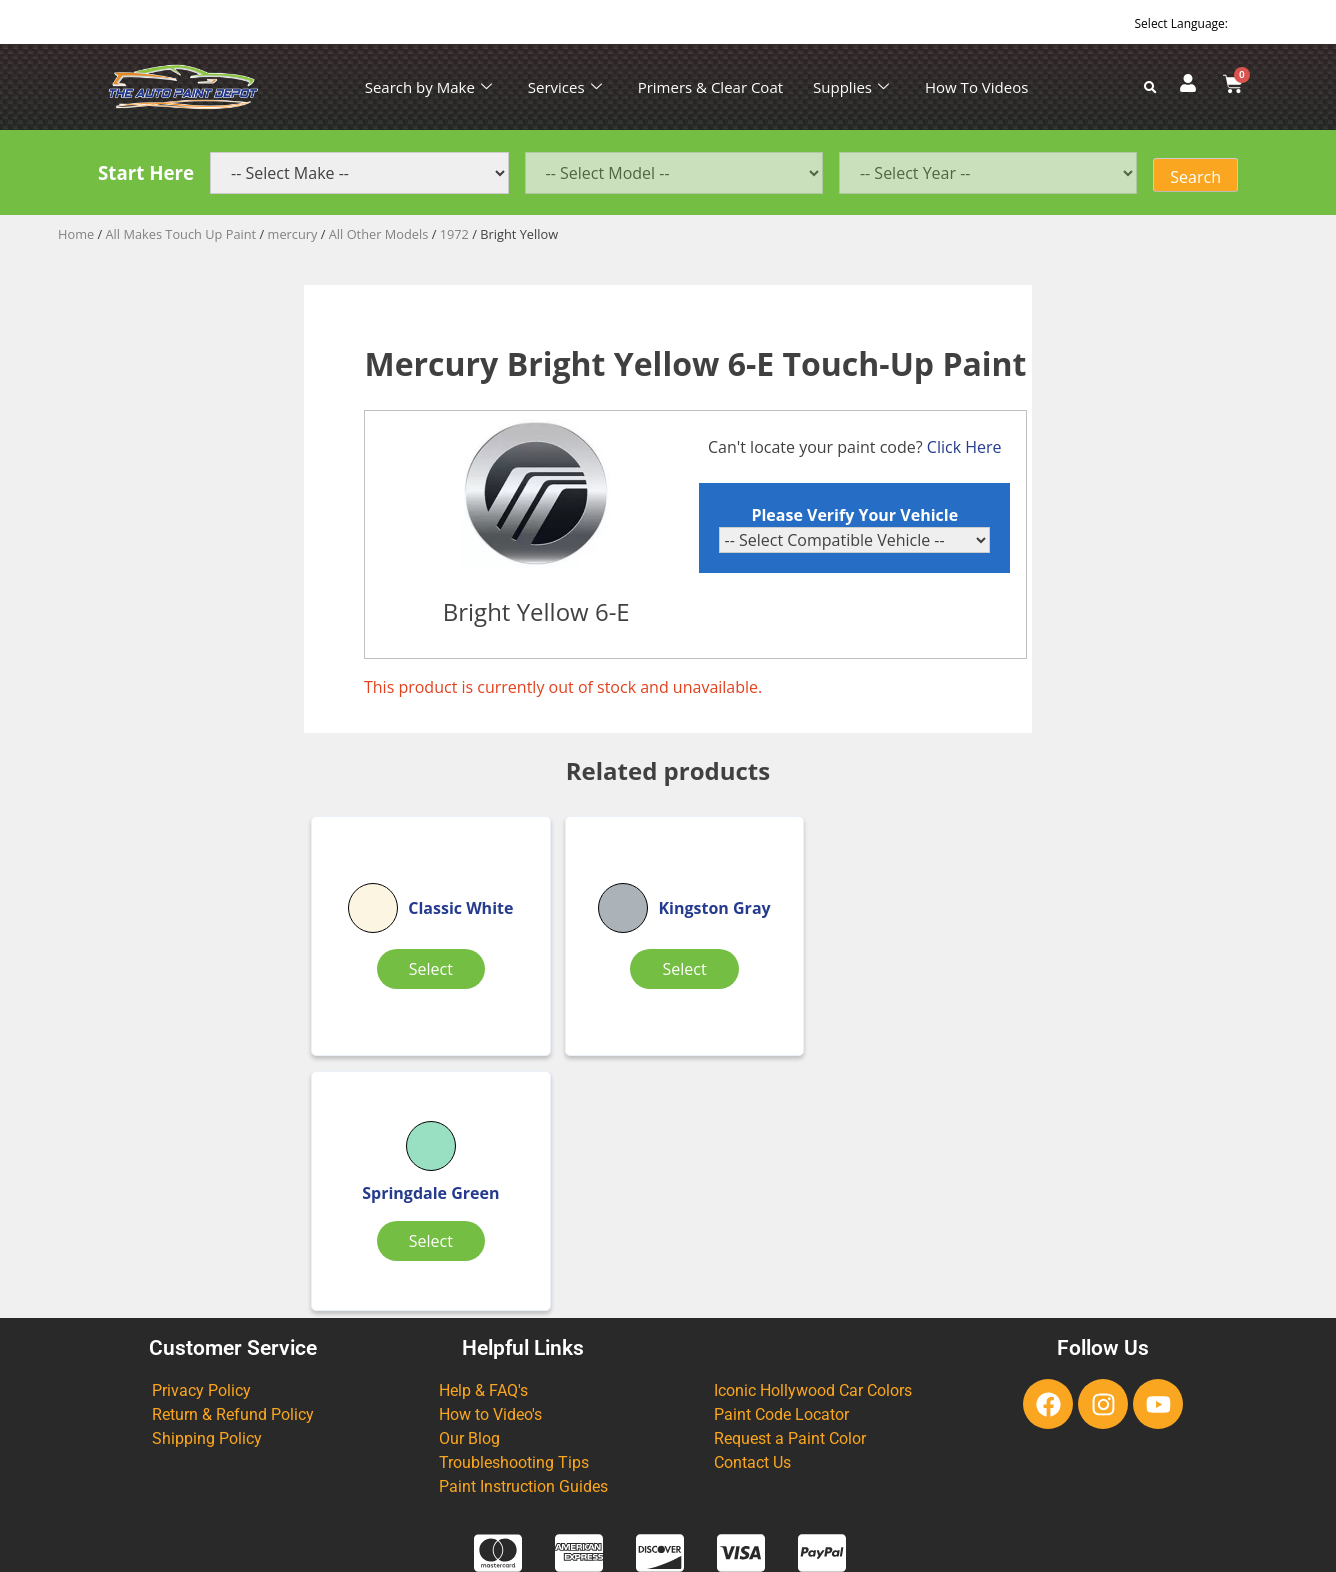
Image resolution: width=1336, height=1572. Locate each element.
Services (565, 87)
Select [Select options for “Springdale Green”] (902, 986)
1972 (454, 234)
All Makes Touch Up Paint (181, 234)
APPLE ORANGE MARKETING (918, 1554)
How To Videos (976, 87)
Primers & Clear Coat (710, 87)
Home (76, 234)
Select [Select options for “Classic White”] (422, 986)
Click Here (965, 447)
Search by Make (428, 87)
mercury (293, 234)
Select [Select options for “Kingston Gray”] (662, 986)
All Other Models (379, 234)
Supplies (851, 87)
